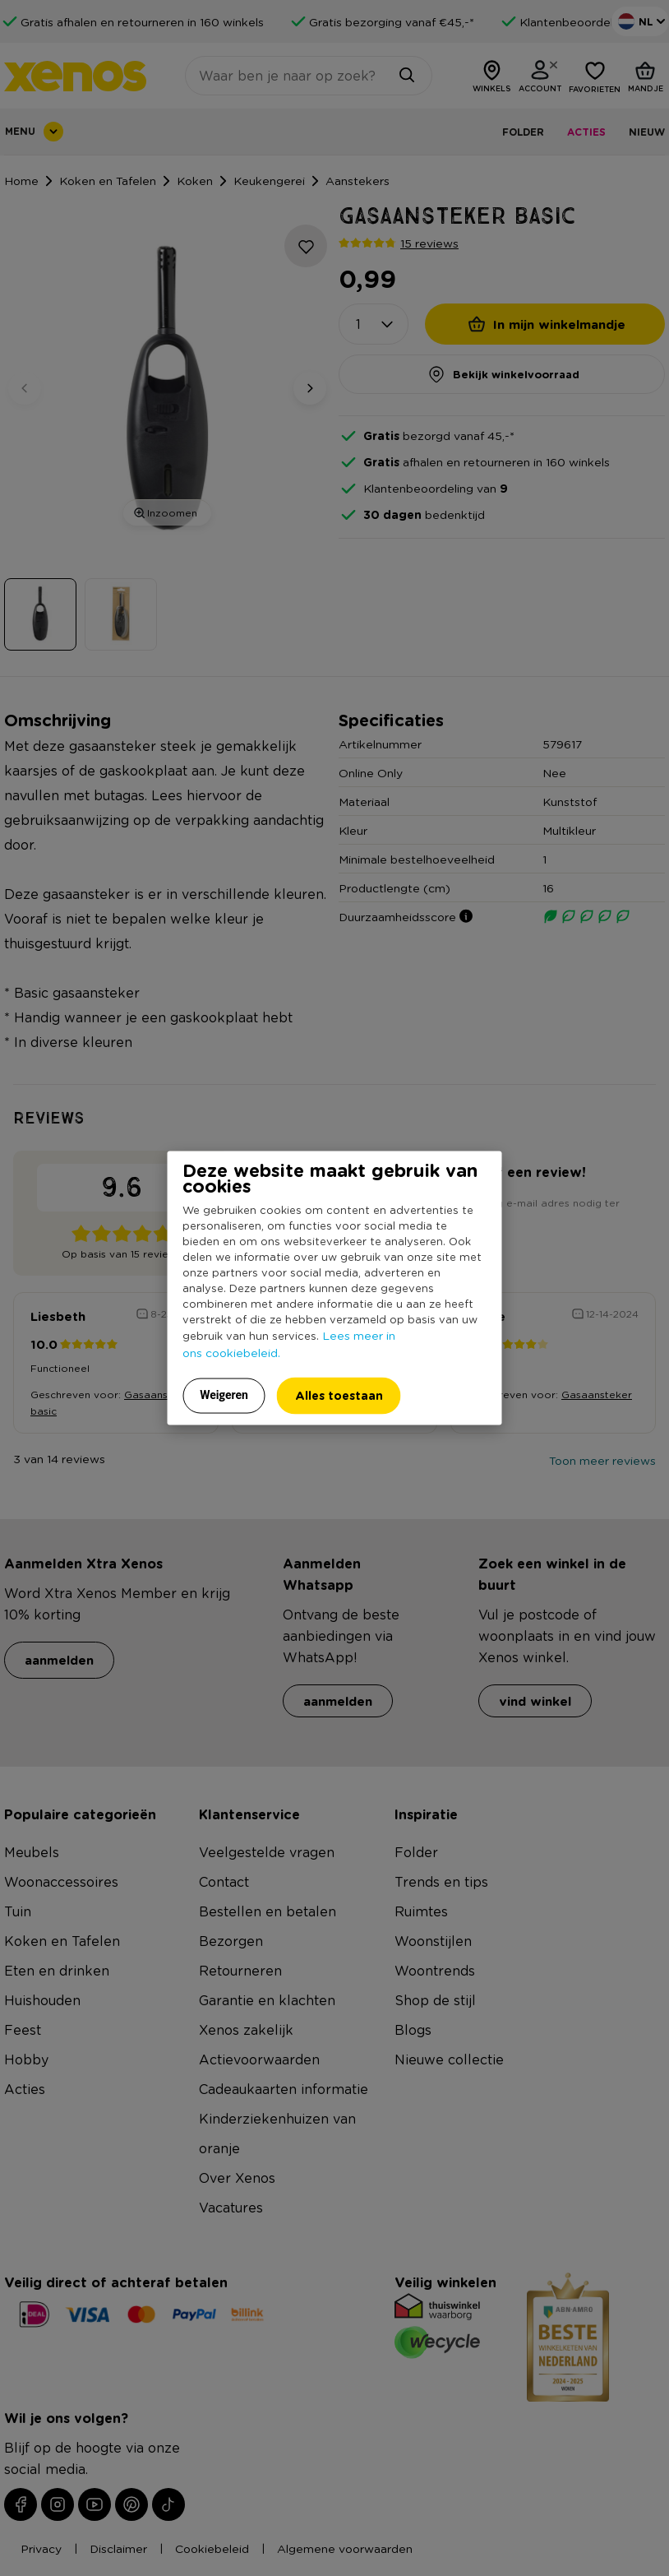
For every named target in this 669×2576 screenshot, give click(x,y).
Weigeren (224, 1395)
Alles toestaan (339, 1395)
